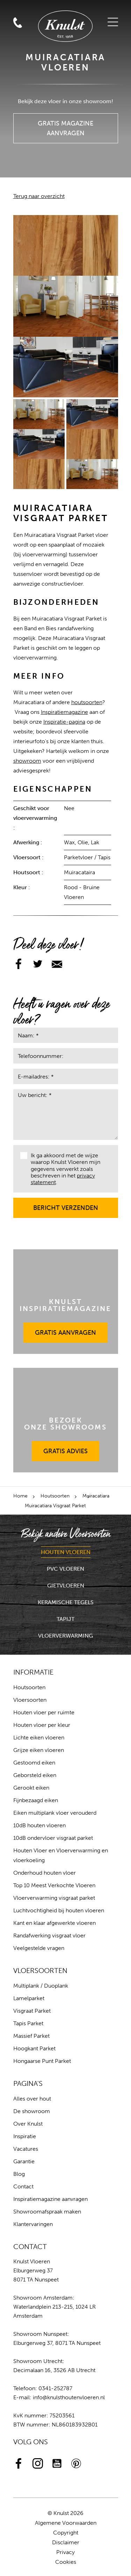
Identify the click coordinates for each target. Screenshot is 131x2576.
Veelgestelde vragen (38, 1948)
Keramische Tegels (66, 1602)
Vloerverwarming (65, 1635)
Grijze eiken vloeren (38, 1750)
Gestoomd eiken (34, 1762)
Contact (23, 2186)
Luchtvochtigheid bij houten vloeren (58, 1910)
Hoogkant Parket (34, 2048)
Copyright (65, 2532)
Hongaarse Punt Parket (42, 2061)
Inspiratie (24, 2136)
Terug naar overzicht (39, 196)
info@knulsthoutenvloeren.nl (69, 2397)
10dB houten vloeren (39, 1825)
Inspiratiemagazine (64, 712)
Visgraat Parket (32, 2010)
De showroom (31, 2111)
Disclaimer (65, 2542)
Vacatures (25, 2149)
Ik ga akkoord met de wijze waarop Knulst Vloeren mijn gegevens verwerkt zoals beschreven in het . (60, 1169)
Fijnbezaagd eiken (35, 1800)
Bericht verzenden (66, 1205)
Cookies (65, 2562)
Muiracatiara (95, 1496)
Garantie (24, 2161)
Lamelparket (28, 1998)
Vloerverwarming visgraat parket (54, 1898)
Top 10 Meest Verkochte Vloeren (54, 1885)
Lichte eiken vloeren (38, 1737)
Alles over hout (32, 2098)
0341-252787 (55, 2388)
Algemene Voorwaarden (65, 2523)
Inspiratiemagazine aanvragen (50, 2199)
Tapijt (65, 1619)
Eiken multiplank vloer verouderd (54, 1812)
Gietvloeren (65, 1585)
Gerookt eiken (31, 1787)
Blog (19, 2174)
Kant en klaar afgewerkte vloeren (54, 1923)
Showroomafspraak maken (47, 2211)
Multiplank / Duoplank (40, 1985)
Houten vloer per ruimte (43, 1712)
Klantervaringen (33, 2224)
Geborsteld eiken (34, 1775)
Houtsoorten (55, 1496)
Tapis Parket (28, 2023)
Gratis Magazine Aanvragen (66, 125)
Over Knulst (28, 2123)
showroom (27, 760)
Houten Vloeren (65, 1552)
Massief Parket (31, 2036)
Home (20, 1496)
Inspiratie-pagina (64, 721)
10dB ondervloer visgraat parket (53, 1838)
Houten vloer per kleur (41, 1725)
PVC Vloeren (65, 1568)
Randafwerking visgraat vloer (49, 1935)
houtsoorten (86, 702)
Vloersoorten (29, 1700)
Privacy (65, 2552)
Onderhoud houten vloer (44, 1872)
